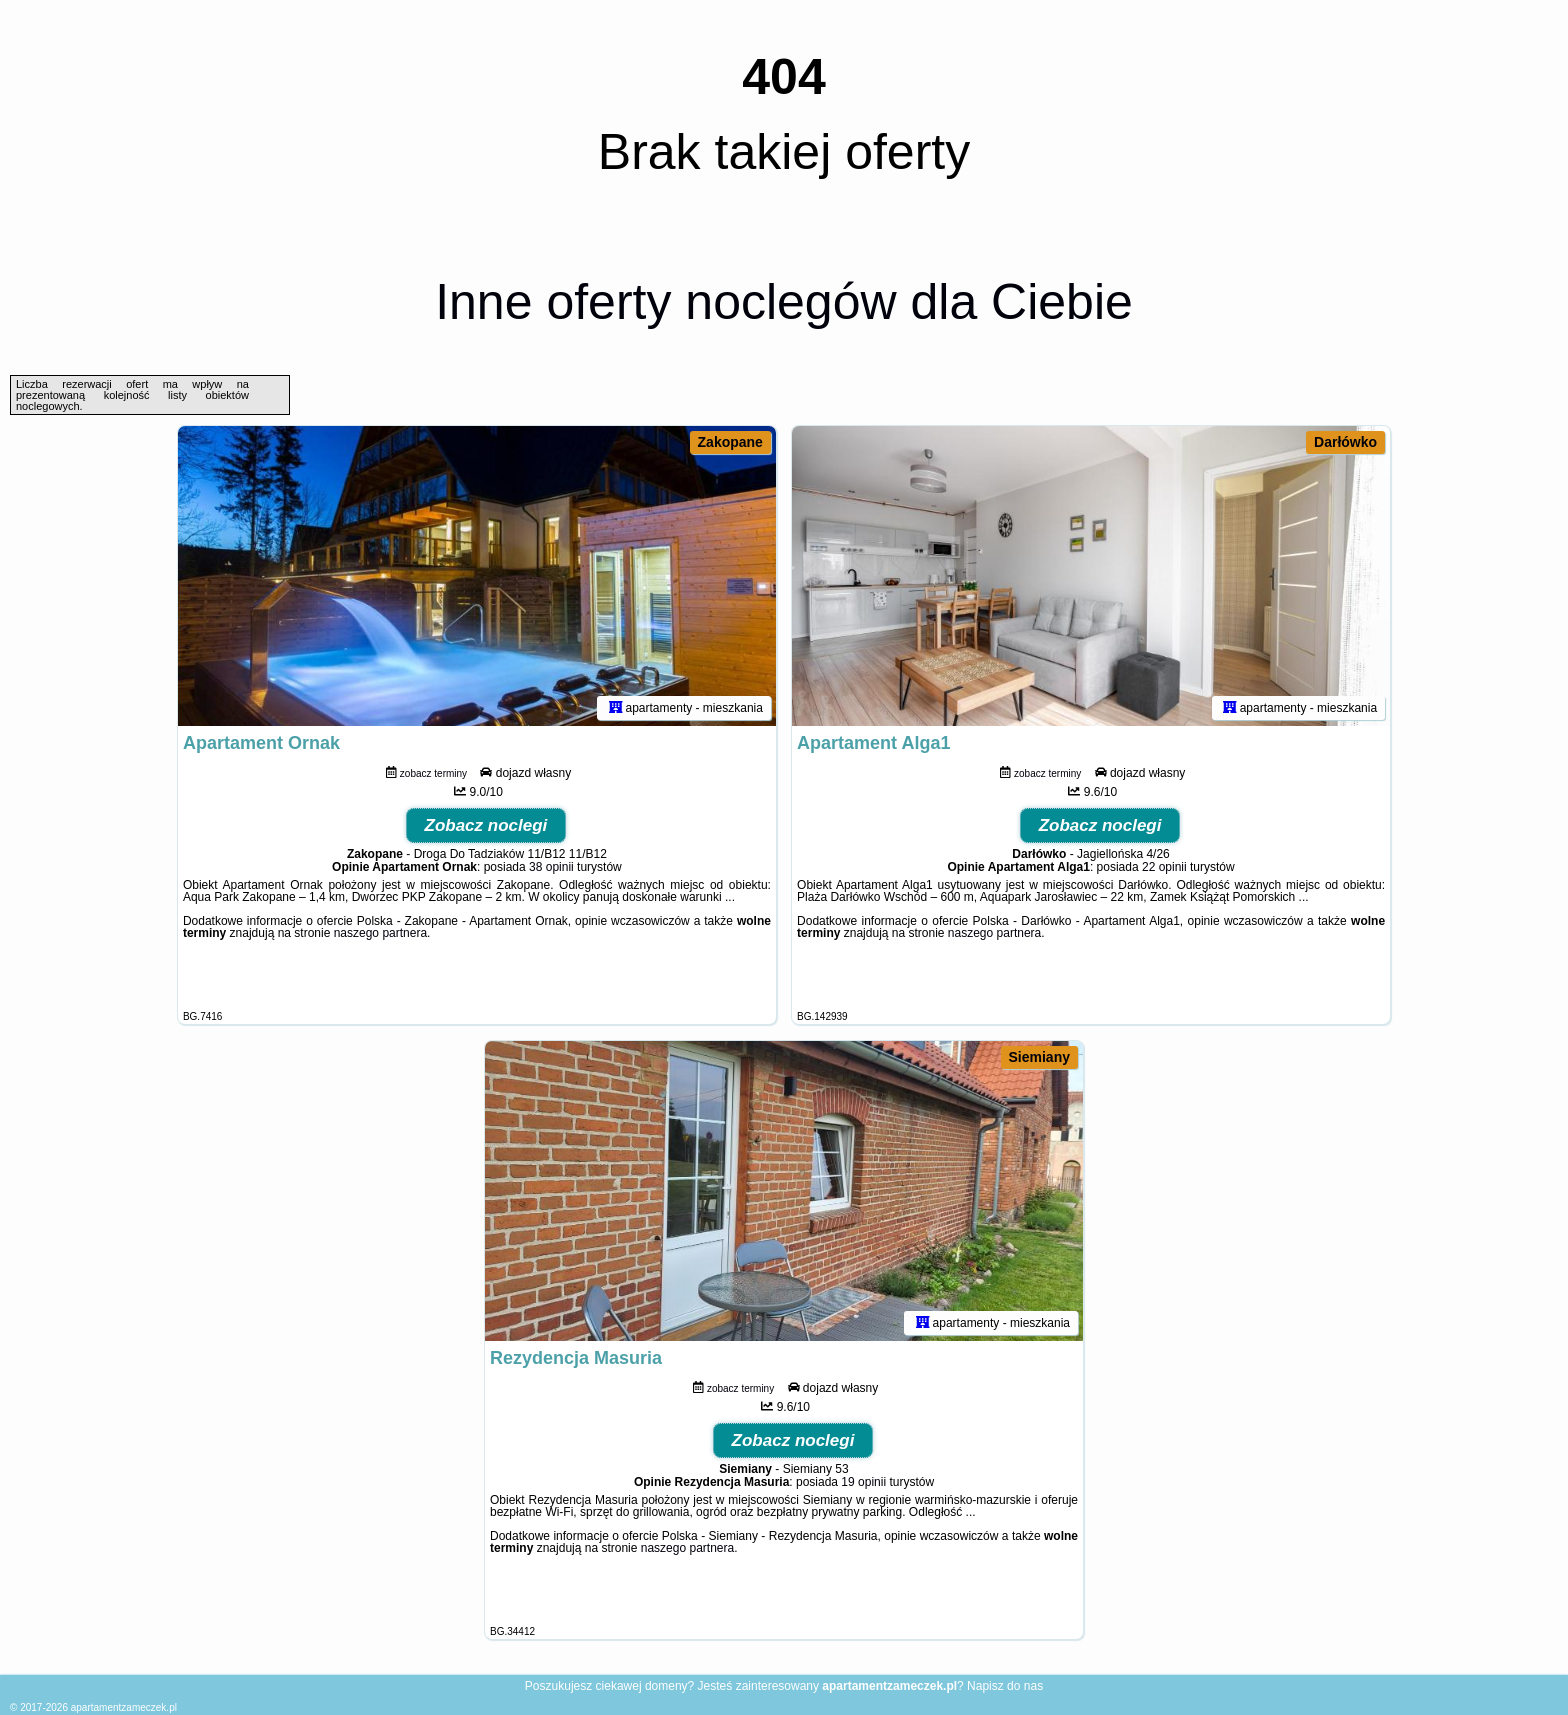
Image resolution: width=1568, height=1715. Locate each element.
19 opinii (863, 1482)
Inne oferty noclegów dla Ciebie (784, 302)
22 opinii (1164, 867)
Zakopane (730, 442)
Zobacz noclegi (486, 825)
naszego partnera (380, 933)
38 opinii (551, 867)
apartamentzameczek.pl (124, 1707)
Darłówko (1345, 442)
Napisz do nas (1005, 1686)
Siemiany (1039, 1057)
